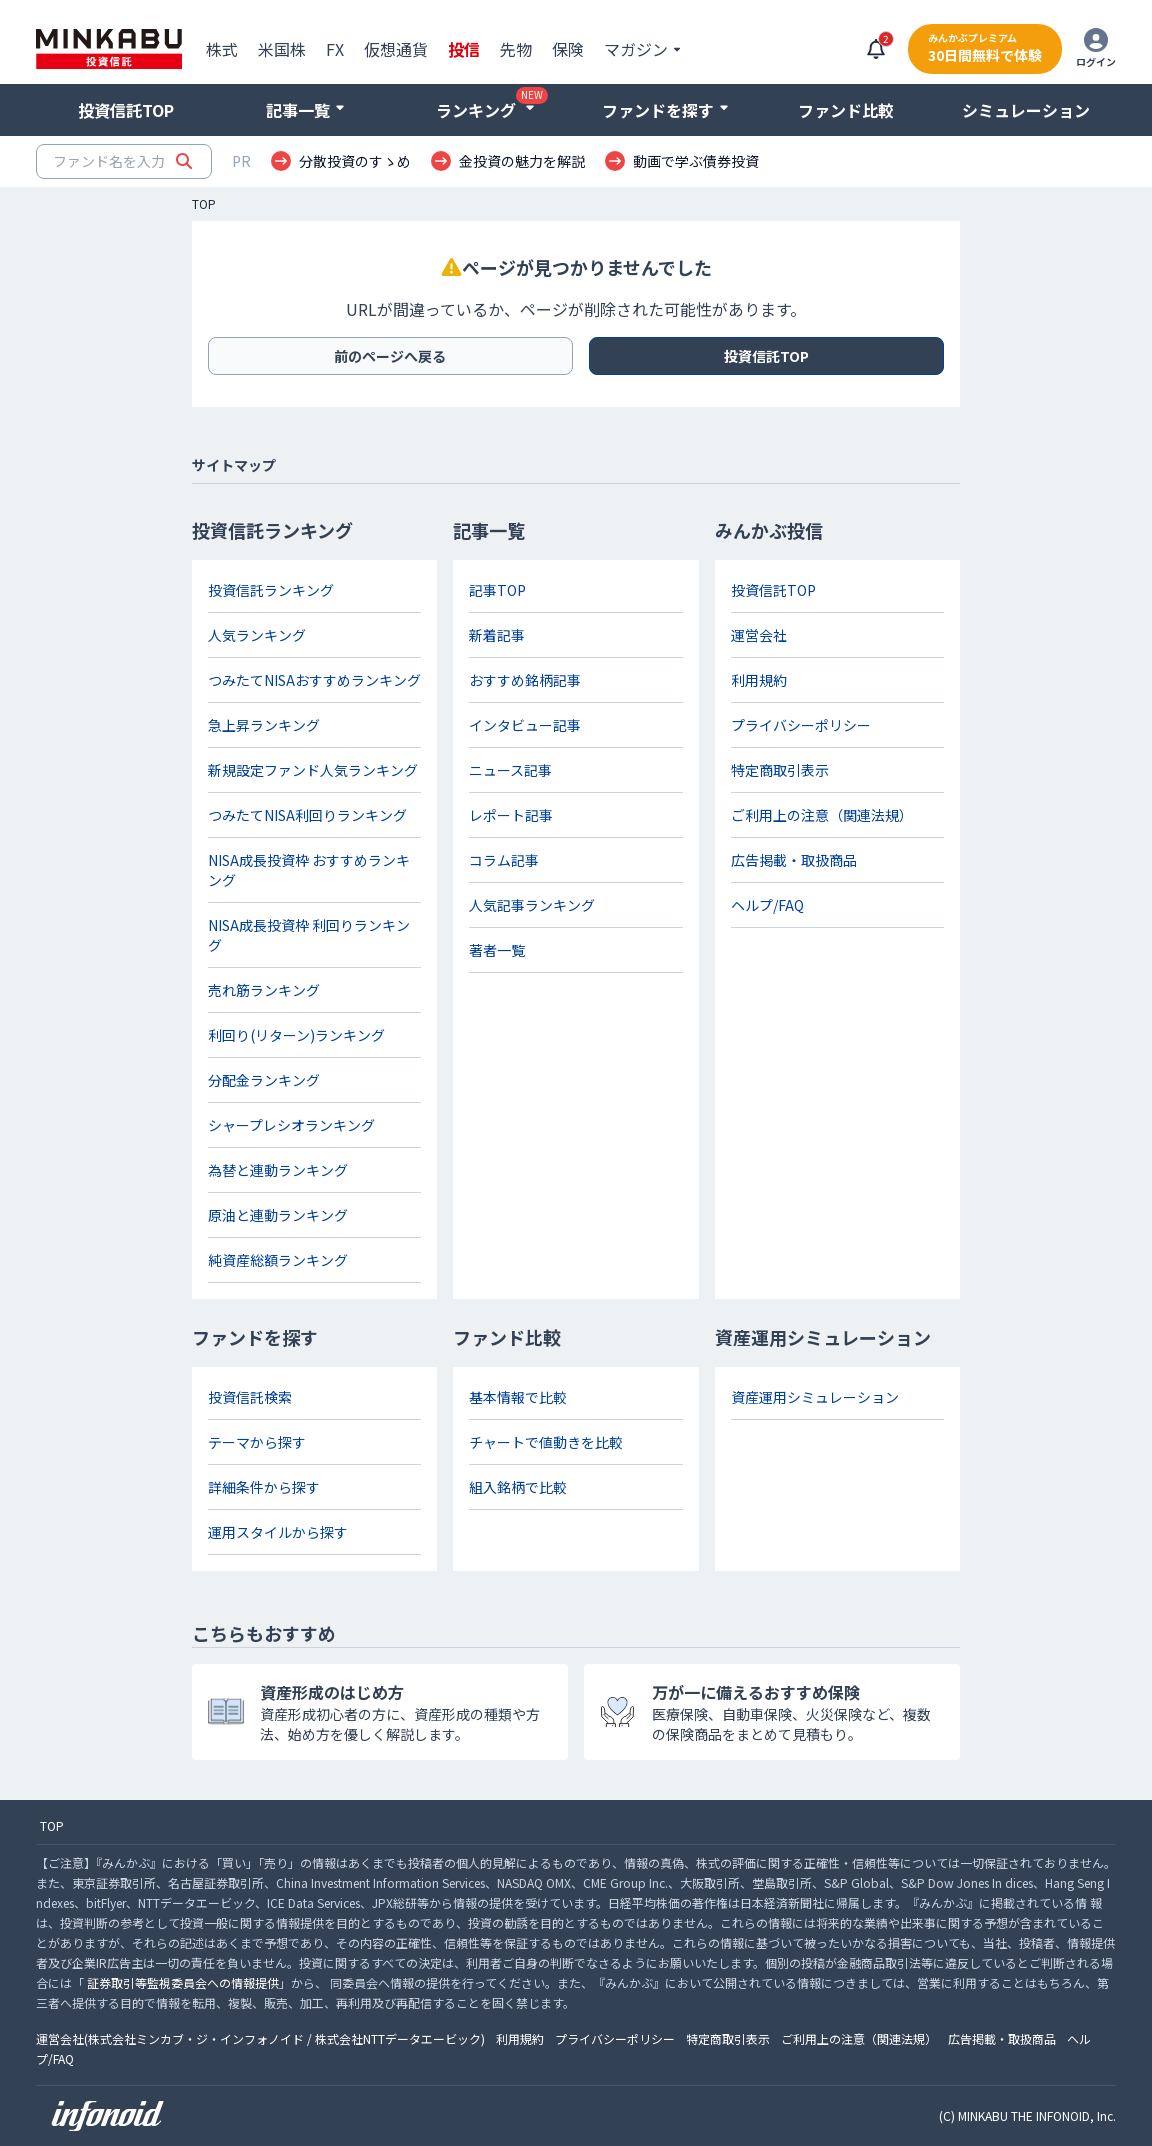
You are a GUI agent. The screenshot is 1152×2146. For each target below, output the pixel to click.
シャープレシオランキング (291, 1125)
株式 (222, 49)
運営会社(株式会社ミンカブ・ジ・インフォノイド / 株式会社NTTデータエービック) (260, 2038)
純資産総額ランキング (278, 1260)
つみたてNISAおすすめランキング (314, 680)
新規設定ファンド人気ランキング (313, 770)
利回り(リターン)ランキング (296, 1035)
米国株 (282, 49)
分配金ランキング (264, 1080)
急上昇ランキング (264, 725)
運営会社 (759, 635)
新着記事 (497, 635)
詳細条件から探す (264, 1487)
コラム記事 (504, 860)
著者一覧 (497, 950)
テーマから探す (257, 1442)
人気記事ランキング (532, 905)
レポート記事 (511, 815)
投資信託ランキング (271, 590)
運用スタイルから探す (278, 1532)
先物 (516, 49)
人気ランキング (257, 635)
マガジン (636, 49)
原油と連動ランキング (278, 1215)
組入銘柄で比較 (518, 1487)
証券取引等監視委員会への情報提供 (183, 1982)
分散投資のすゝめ (355, 161)
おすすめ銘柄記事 (525, 680)
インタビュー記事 (525, 725)
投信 (464, 49)
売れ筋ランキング (264, 990)
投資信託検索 (250, 1397)
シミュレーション (1026, 110)
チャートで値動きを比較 (546, 1442)
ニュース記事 (510, 770)
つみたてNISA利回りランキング (307, 815)
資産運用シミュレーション (815, 1397)
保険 (568, 49)
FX (335, 49)
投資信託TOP (126, 110)
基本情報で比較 (518, 1397)
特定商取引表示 (780, 770)
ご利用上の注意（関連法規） (822, 815)
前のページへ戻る (390, 356)
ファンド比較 (846, 110)
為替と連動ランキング (278, 1170)
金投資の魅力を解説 (522, 161)
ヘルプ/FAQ (767, 905)
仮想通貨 (396, 49)
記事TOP (497, 590)
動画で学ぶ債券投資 (696, 161)
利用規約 (759, 680)
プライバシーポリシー (801, 725)
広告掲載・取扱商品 (794, 860)
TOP (204, 204)
